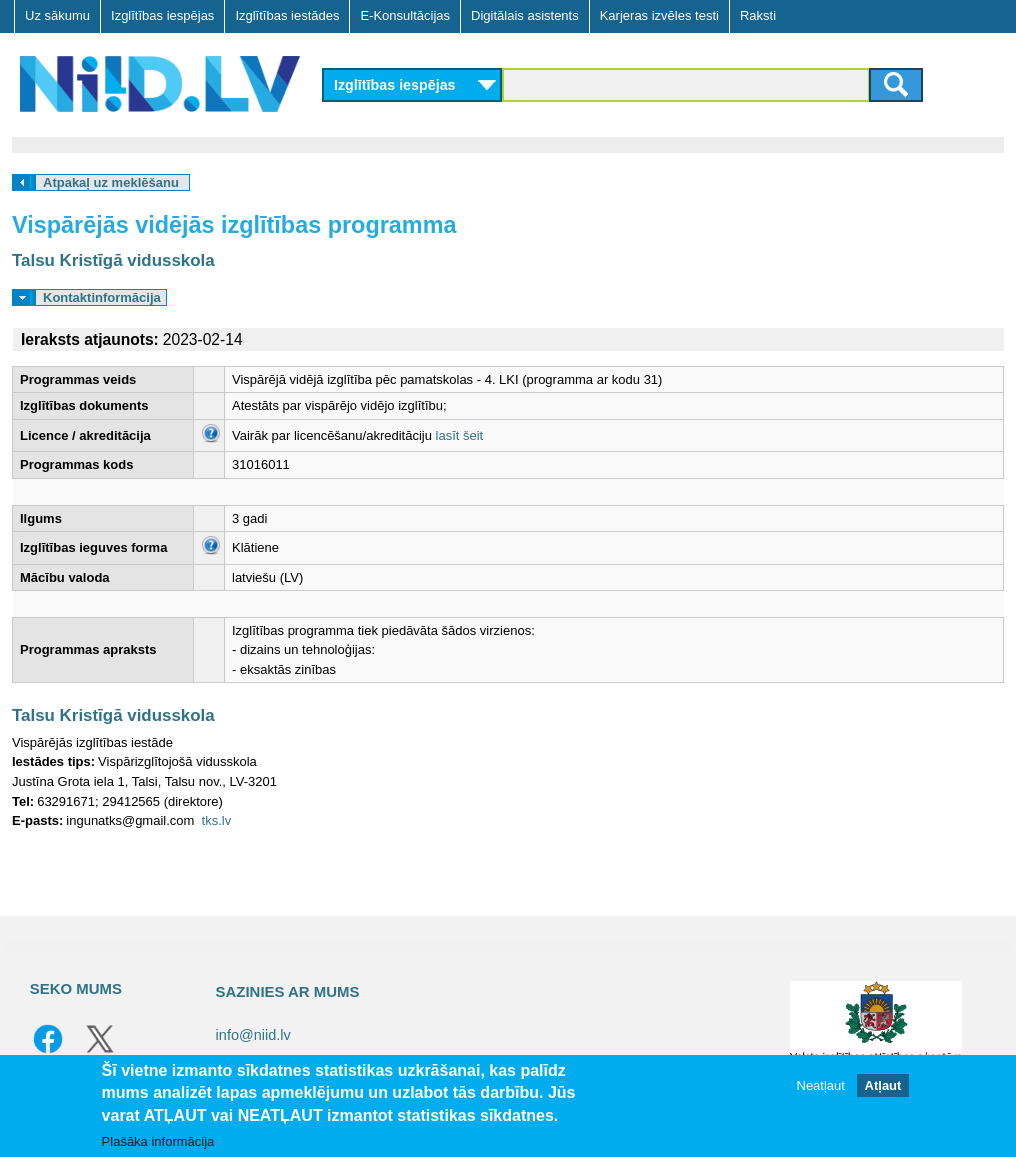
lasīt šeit (460, 435)
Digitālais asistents (525, 15)
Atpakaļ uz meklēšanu (111, 182)
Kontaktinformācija (102, 297)
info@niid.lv (253, 1035)
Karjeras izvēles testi (659, 15)
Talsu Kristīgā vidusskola (113, 260)
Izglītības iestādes (287, 15)
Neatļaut (821, 1085)
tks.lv (217, 820)
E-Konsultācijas (405, 15)
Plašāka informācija (158, 1141)
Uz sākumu (57, 15)
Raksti (758, 15)
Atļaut (883, 1085)
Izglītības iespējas (162, 15)
